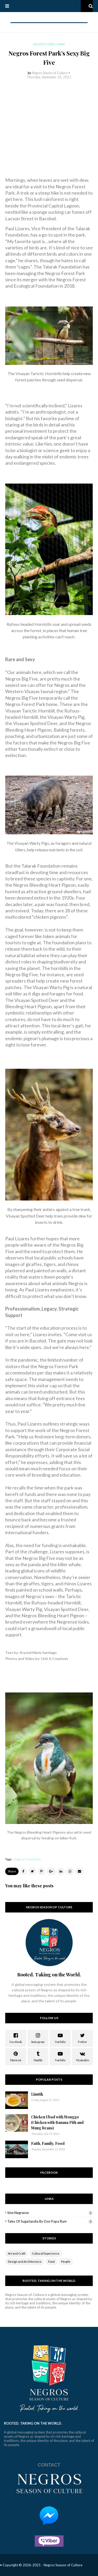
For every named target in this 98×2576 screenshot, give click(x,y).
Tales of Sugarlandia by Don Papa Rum (50, 2221)
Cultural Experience (45, 2253)
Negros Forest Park (27, 1859)
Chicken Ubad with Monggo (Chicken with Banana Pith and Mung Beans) (57, 2122)
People (65, 2261)
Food (51, 2261)
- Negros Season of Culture (62, 2565)
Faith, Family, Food (48, 2143)
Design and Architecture (25, 2261)
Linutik (37, 2094)
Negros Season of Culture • (51, 73)
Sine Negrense (50, 2213)
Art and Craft (16, 2253)
